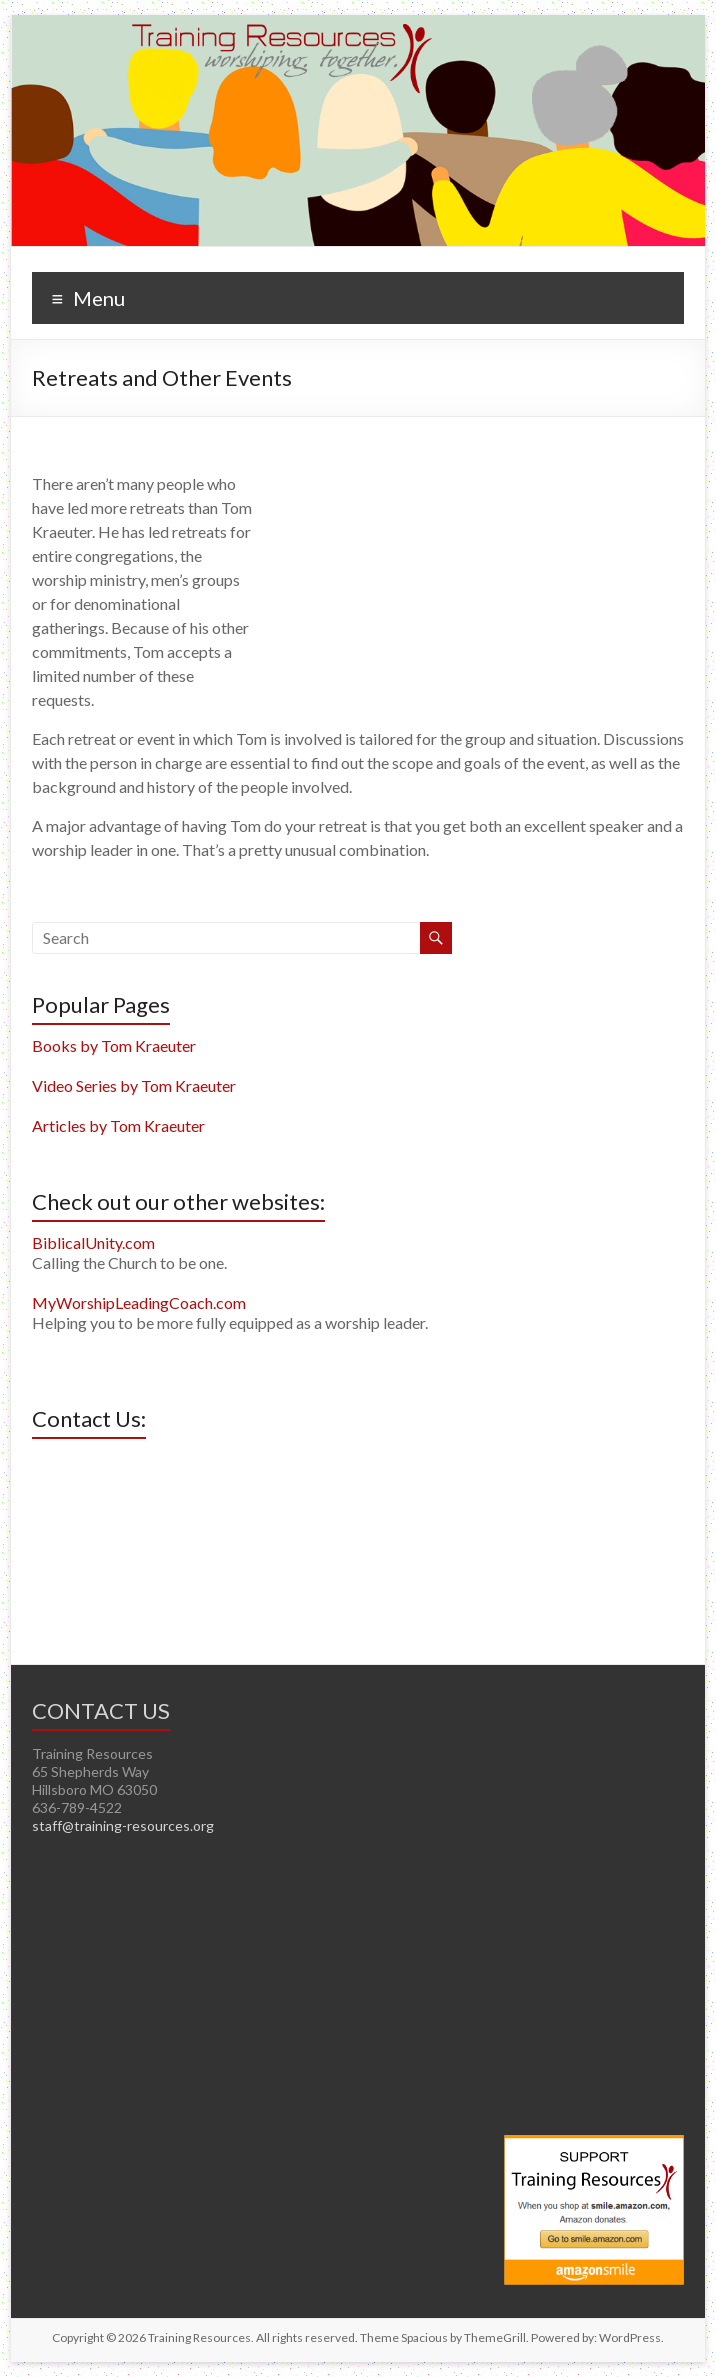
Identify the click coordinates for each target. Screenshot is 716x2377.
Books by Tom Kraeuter (114, 1045)
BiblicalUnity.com (93, 1242)
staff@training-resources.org (123, 1825)
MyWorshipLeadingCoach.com (139, 1302)
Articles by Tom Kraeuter (118, 1125)
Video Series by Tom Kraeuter (134, 1085)
